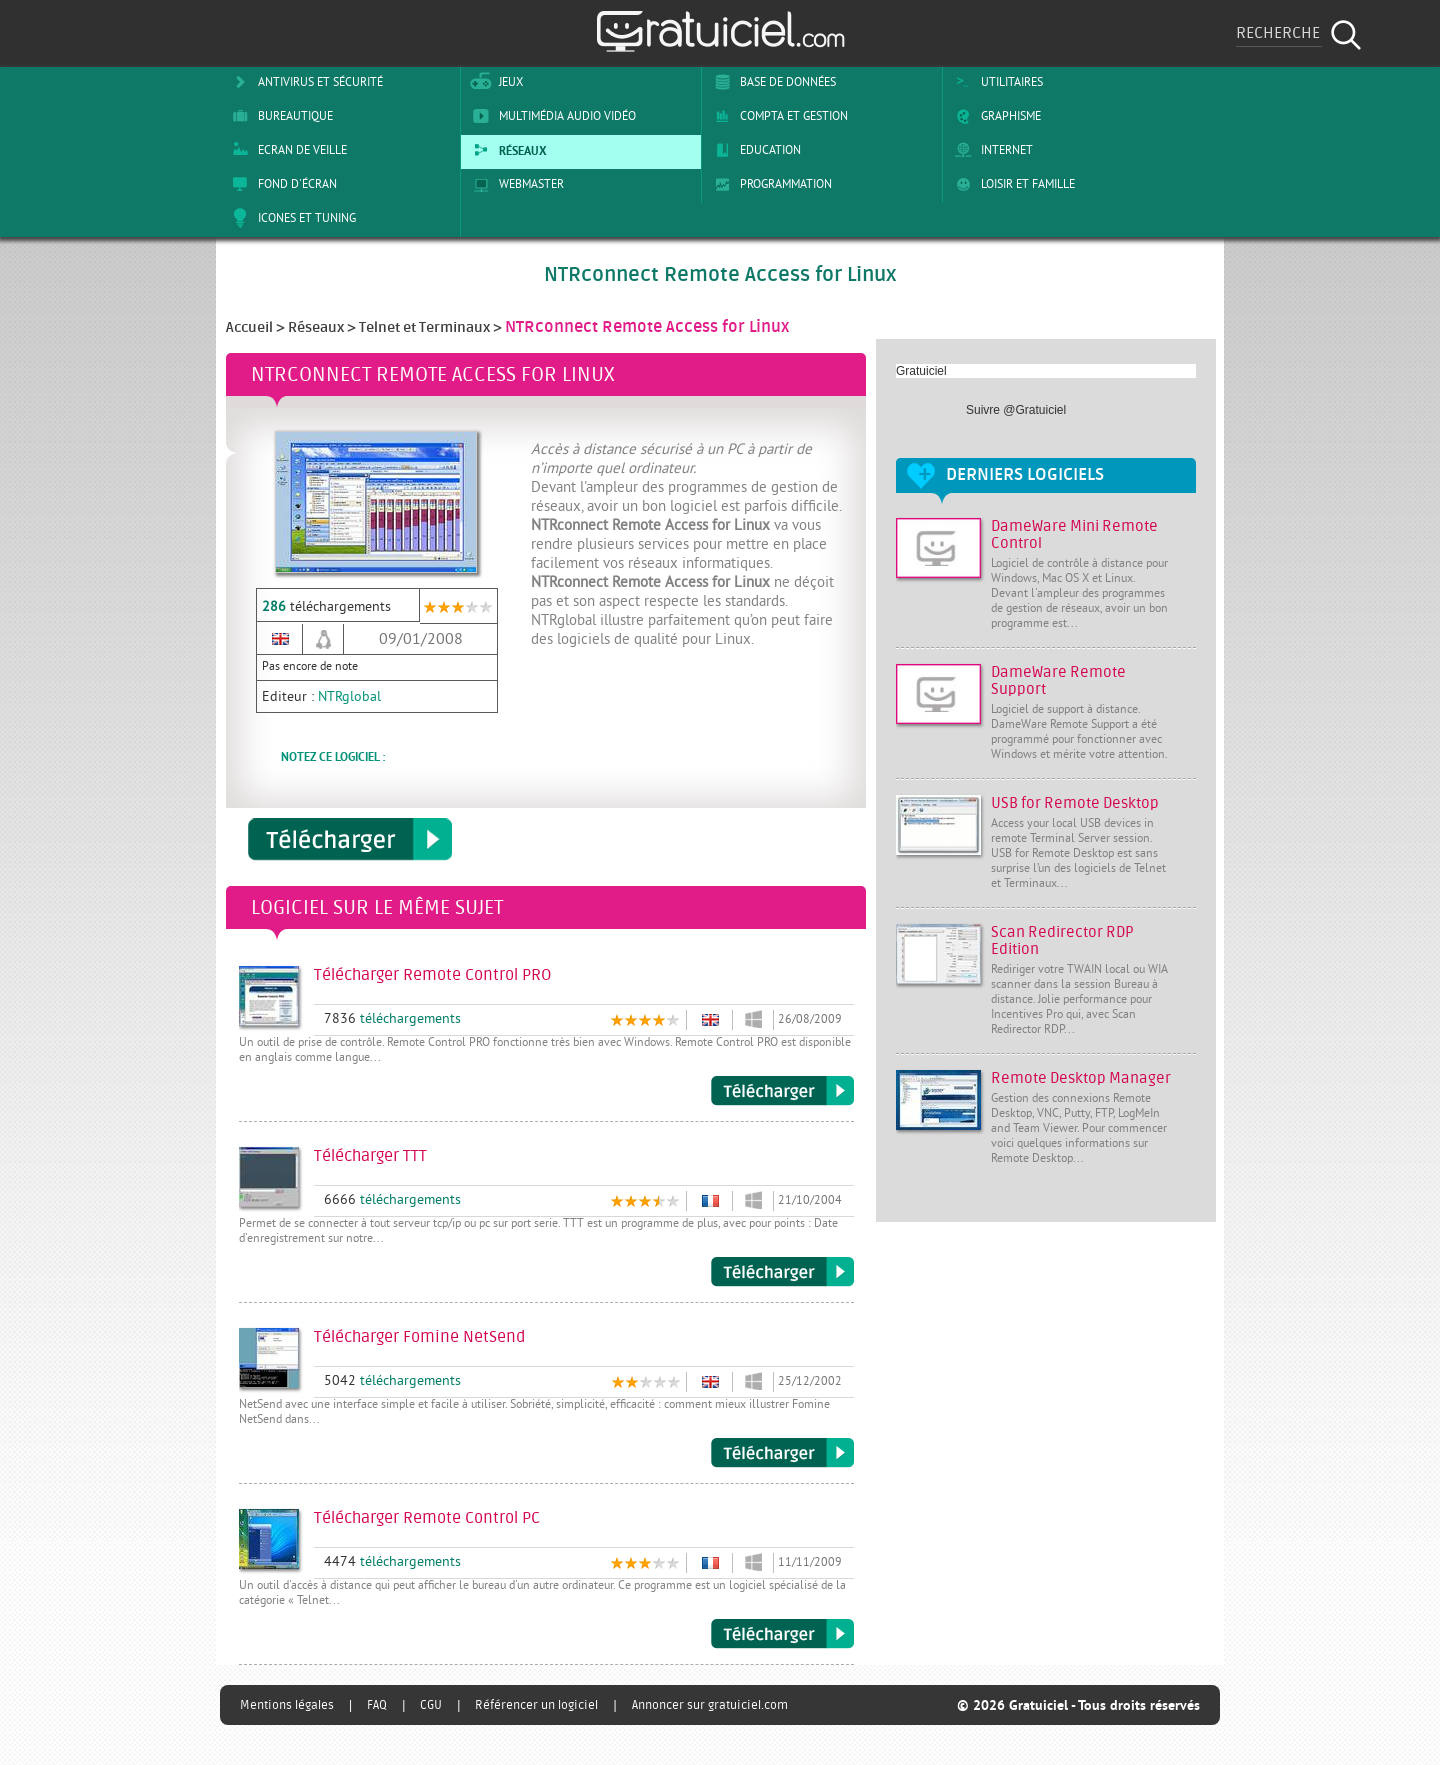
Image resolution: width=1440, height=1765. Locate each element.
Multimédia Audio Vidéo (551, 116)
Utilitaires (995, 82)
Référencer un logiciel (536, 1705)
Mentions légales (287, 1705)
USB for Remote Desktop (1075, 803)
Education (754, 150)
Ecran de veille (286, 150)
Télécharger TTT (782, 1272)
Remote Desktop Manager (1081, 1078)
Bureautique (279, 116)
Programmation (769, 184)
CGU (431, 1705)
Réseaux (506, 150)
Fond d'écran (281, 184)
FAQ (377, 1705)
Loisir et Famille (1011, 184)
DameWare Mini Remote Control (1074, 535)
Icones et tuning (290, 218)
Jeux (494, 82)
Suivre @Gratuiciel (1016, 410)
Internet (990, 150)
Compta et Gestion (777, 116)
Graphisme (994, 116)
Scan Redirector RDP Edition (1062, 941)
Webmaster (515, 184)
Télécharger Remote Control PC (782, 1634)
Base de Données (771, 82)
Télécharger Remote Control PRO (782, 1091)
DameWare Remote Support (1058, 681)
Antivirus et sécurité (304, 82)
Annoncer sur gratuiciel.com (710, 1705)
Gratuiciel (921, 371)
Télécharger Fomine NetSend (782, 1453)
